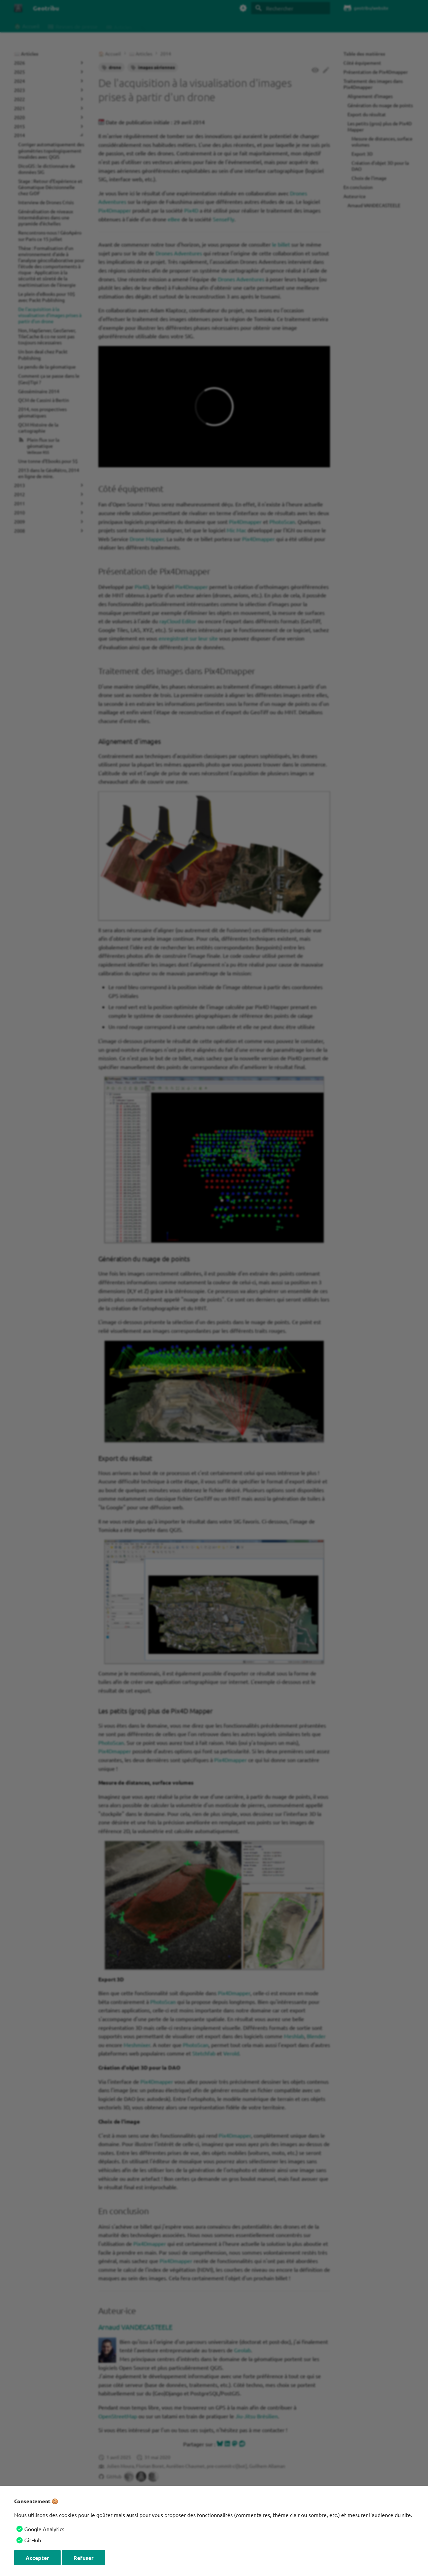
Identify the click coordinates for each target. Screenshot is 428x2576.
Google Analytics (44, 2528)
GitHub (32, 2540)
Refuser (83, 2557)
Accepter (37, 2557)
